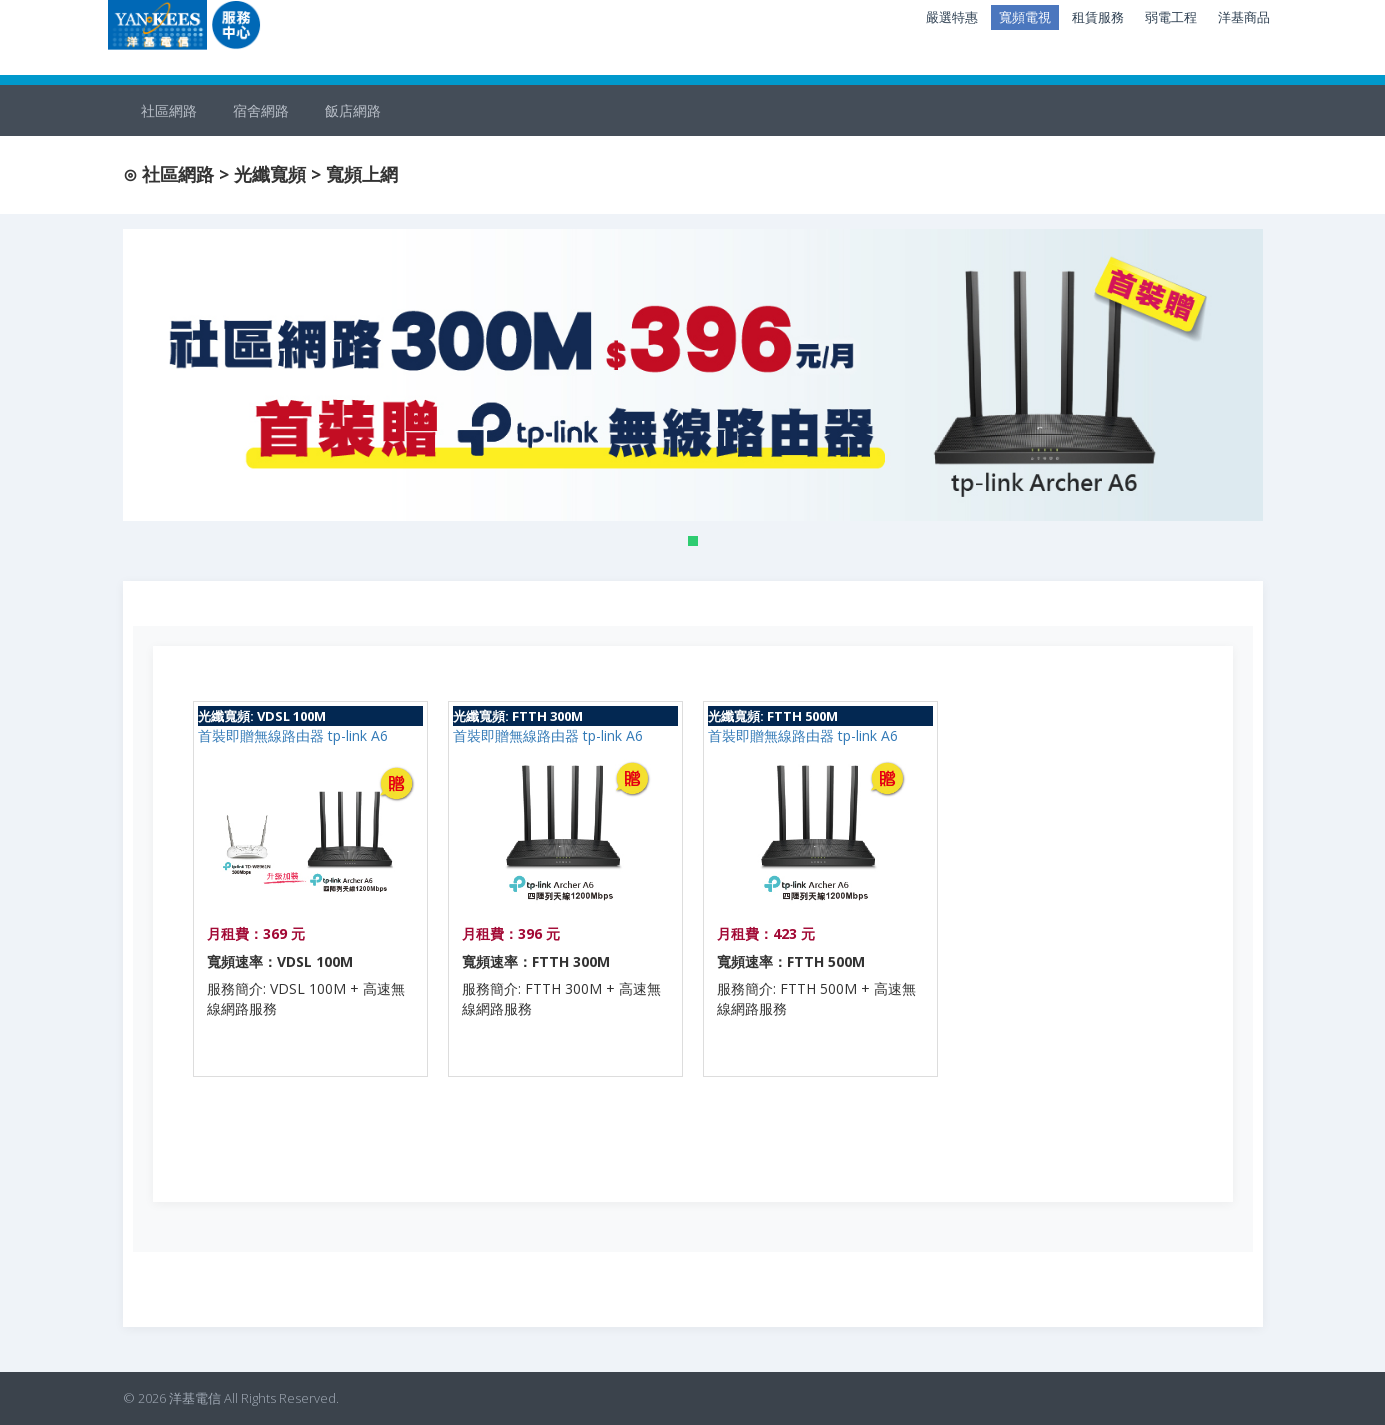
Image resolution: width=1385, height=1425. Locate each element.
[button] (693, 541)
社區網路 (169, 110)
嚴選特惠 (952, 17)
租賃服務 (1098, 17)
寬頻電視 (1025, 17)
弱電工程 (1171, 17)
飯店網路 (353, 110)
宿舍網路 (261, 110)
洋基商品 (1244, 17)
